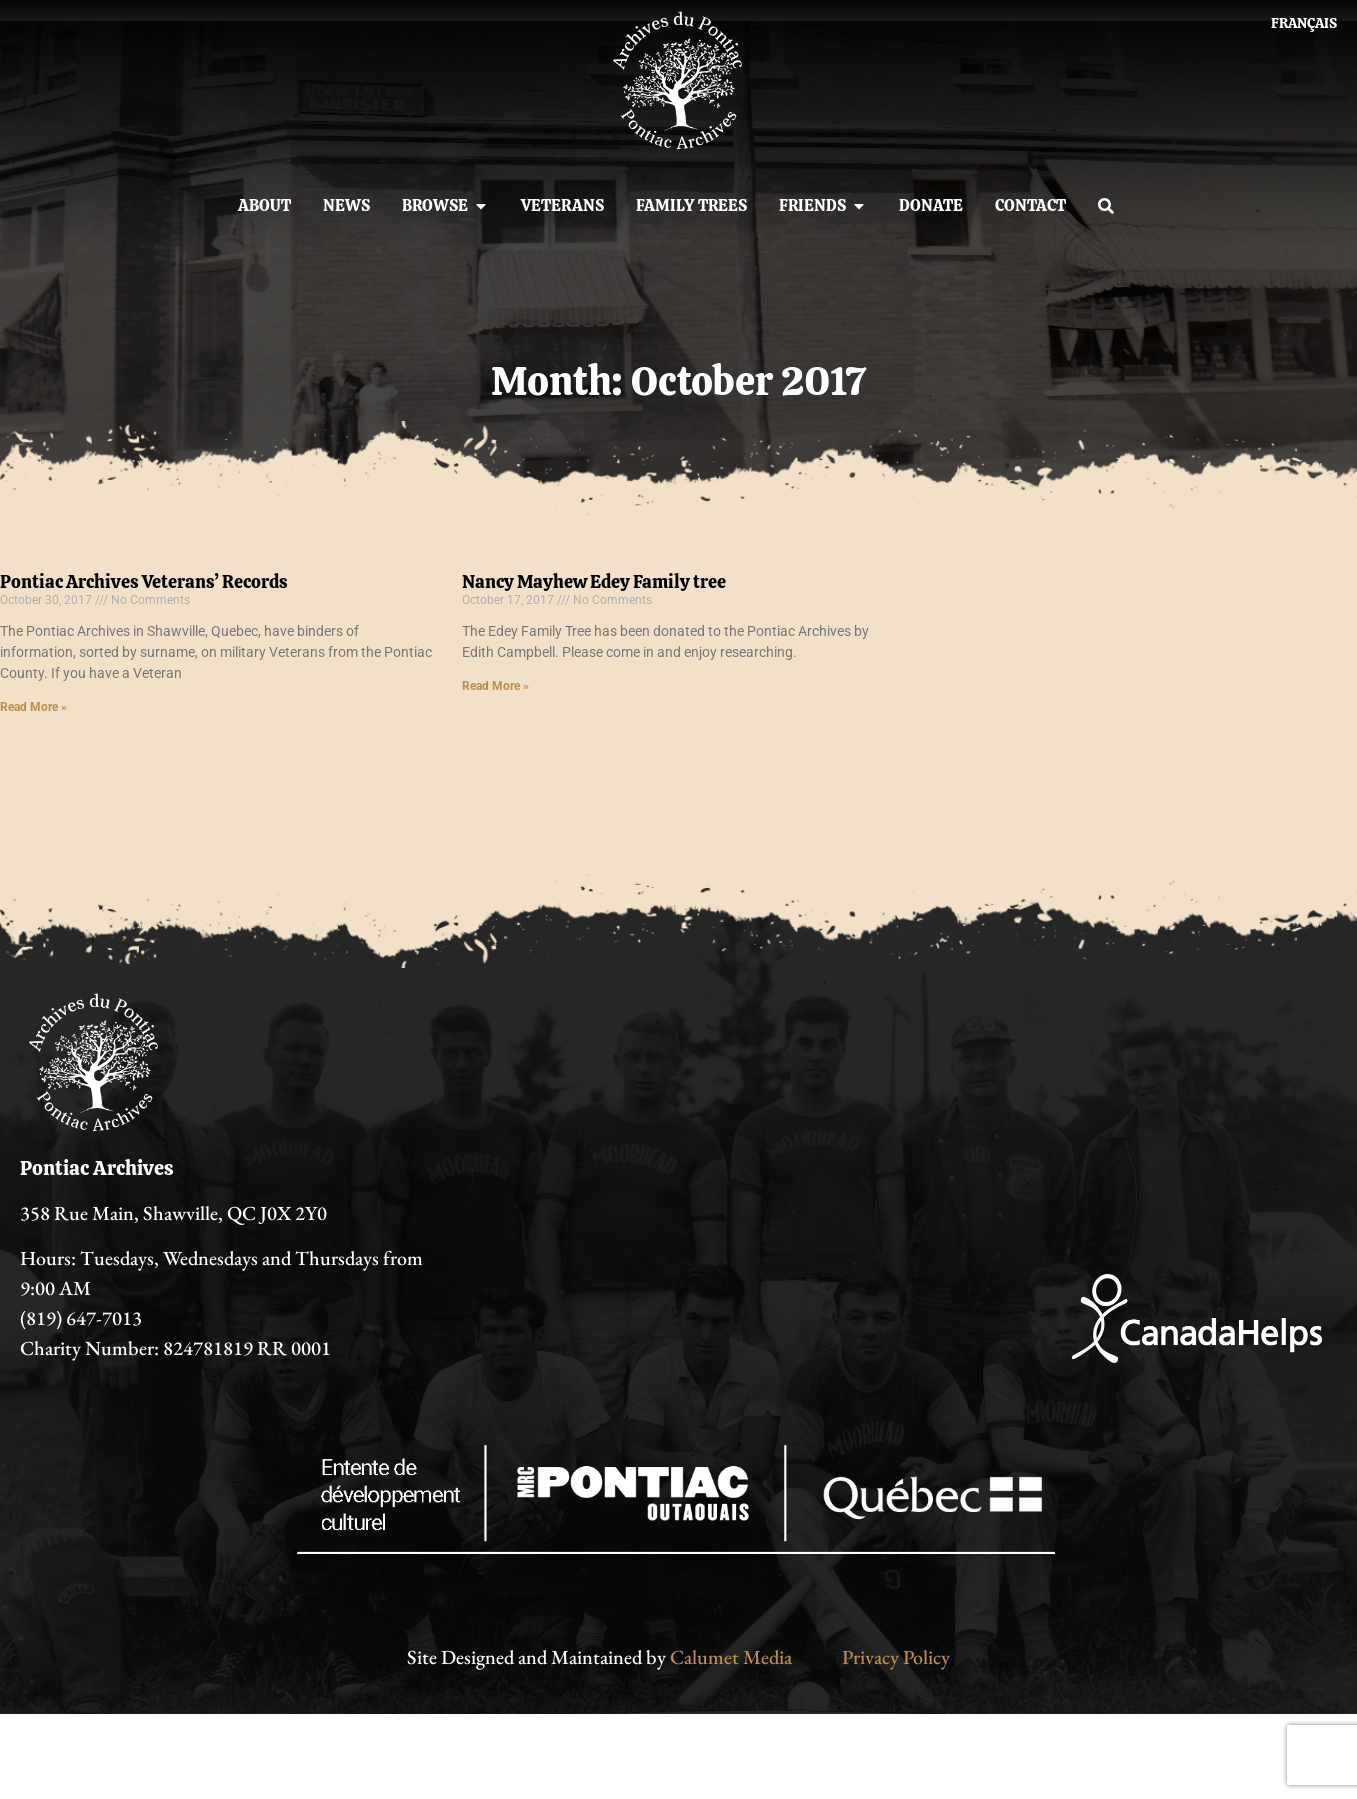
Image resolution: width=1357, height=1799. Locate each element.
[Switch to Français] (1304, 23)
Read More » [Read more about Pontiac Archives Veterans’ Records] (33, 707)
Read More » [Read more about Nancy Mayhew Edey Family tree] (495, 686)
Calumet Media (731, 1657)
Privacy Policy (896, 1657)
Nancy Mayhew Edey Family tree (594, 581)
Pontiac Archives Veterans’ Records (144, 581)
